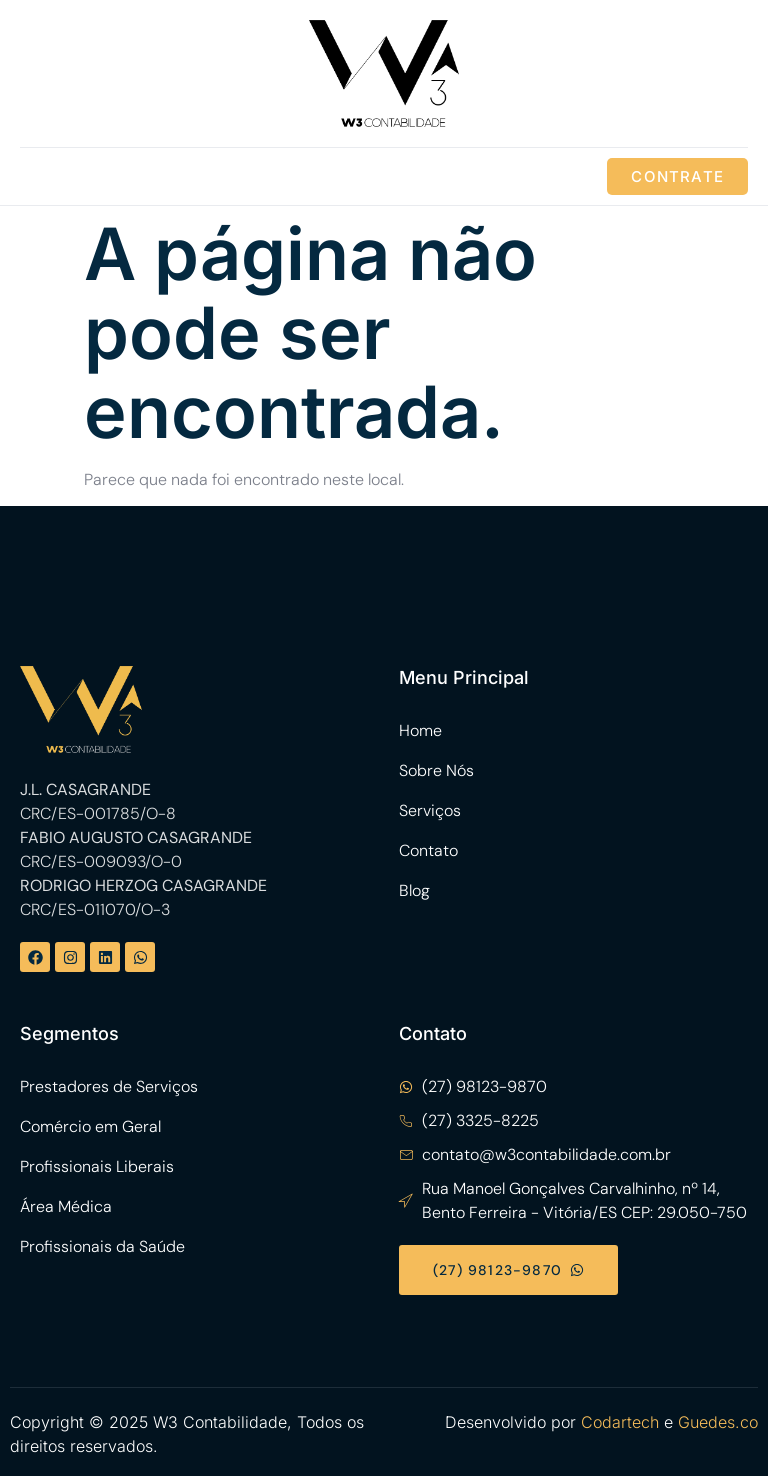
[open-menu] (39, 177)
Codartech (620, 1422)
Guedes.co (718, 1422)
